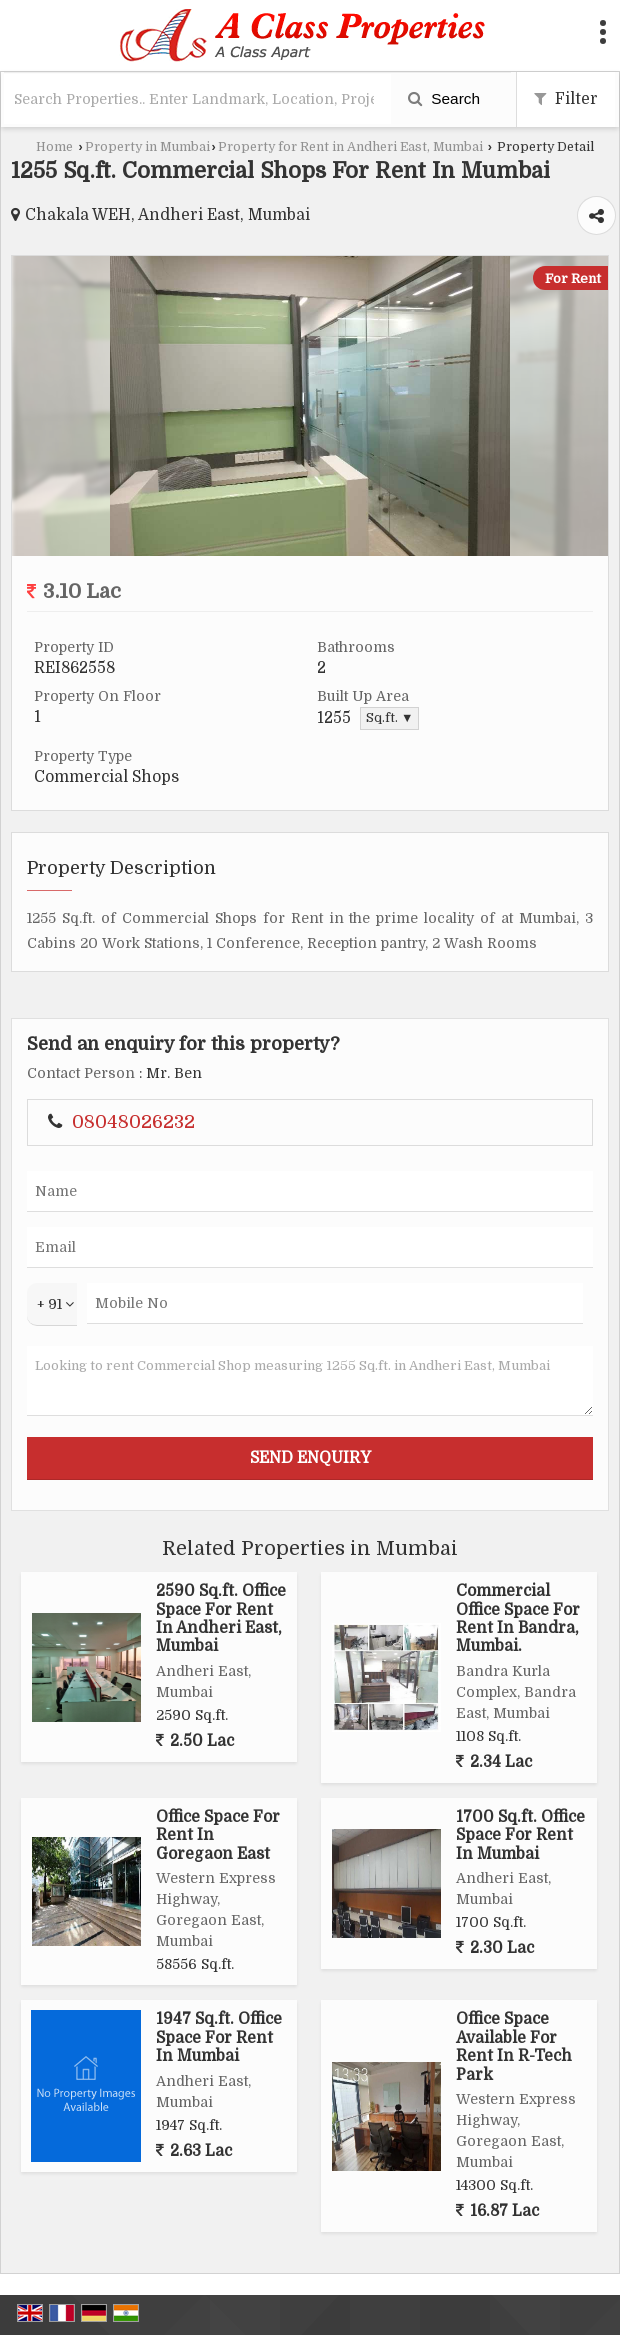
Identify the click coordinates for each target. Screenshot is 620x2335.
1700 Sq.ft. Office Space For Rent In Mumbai (520, 1835)
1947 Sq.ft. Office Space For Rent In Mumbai (219, 2037)
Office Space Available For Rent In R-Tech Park (514, 2046)
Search (444, 98)
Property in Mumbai (147, 147)
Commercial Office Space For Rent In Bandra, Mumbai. (518, 1618)
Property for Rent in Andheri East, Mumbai (350, 147)
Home (54, 147)
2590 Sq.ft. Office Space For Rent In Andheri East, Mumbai (221, 1618)
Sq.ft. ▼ (389, 718)
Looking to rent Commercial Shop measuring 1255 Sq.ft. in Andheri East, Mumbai (310, 1381)
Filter (566, 99)
